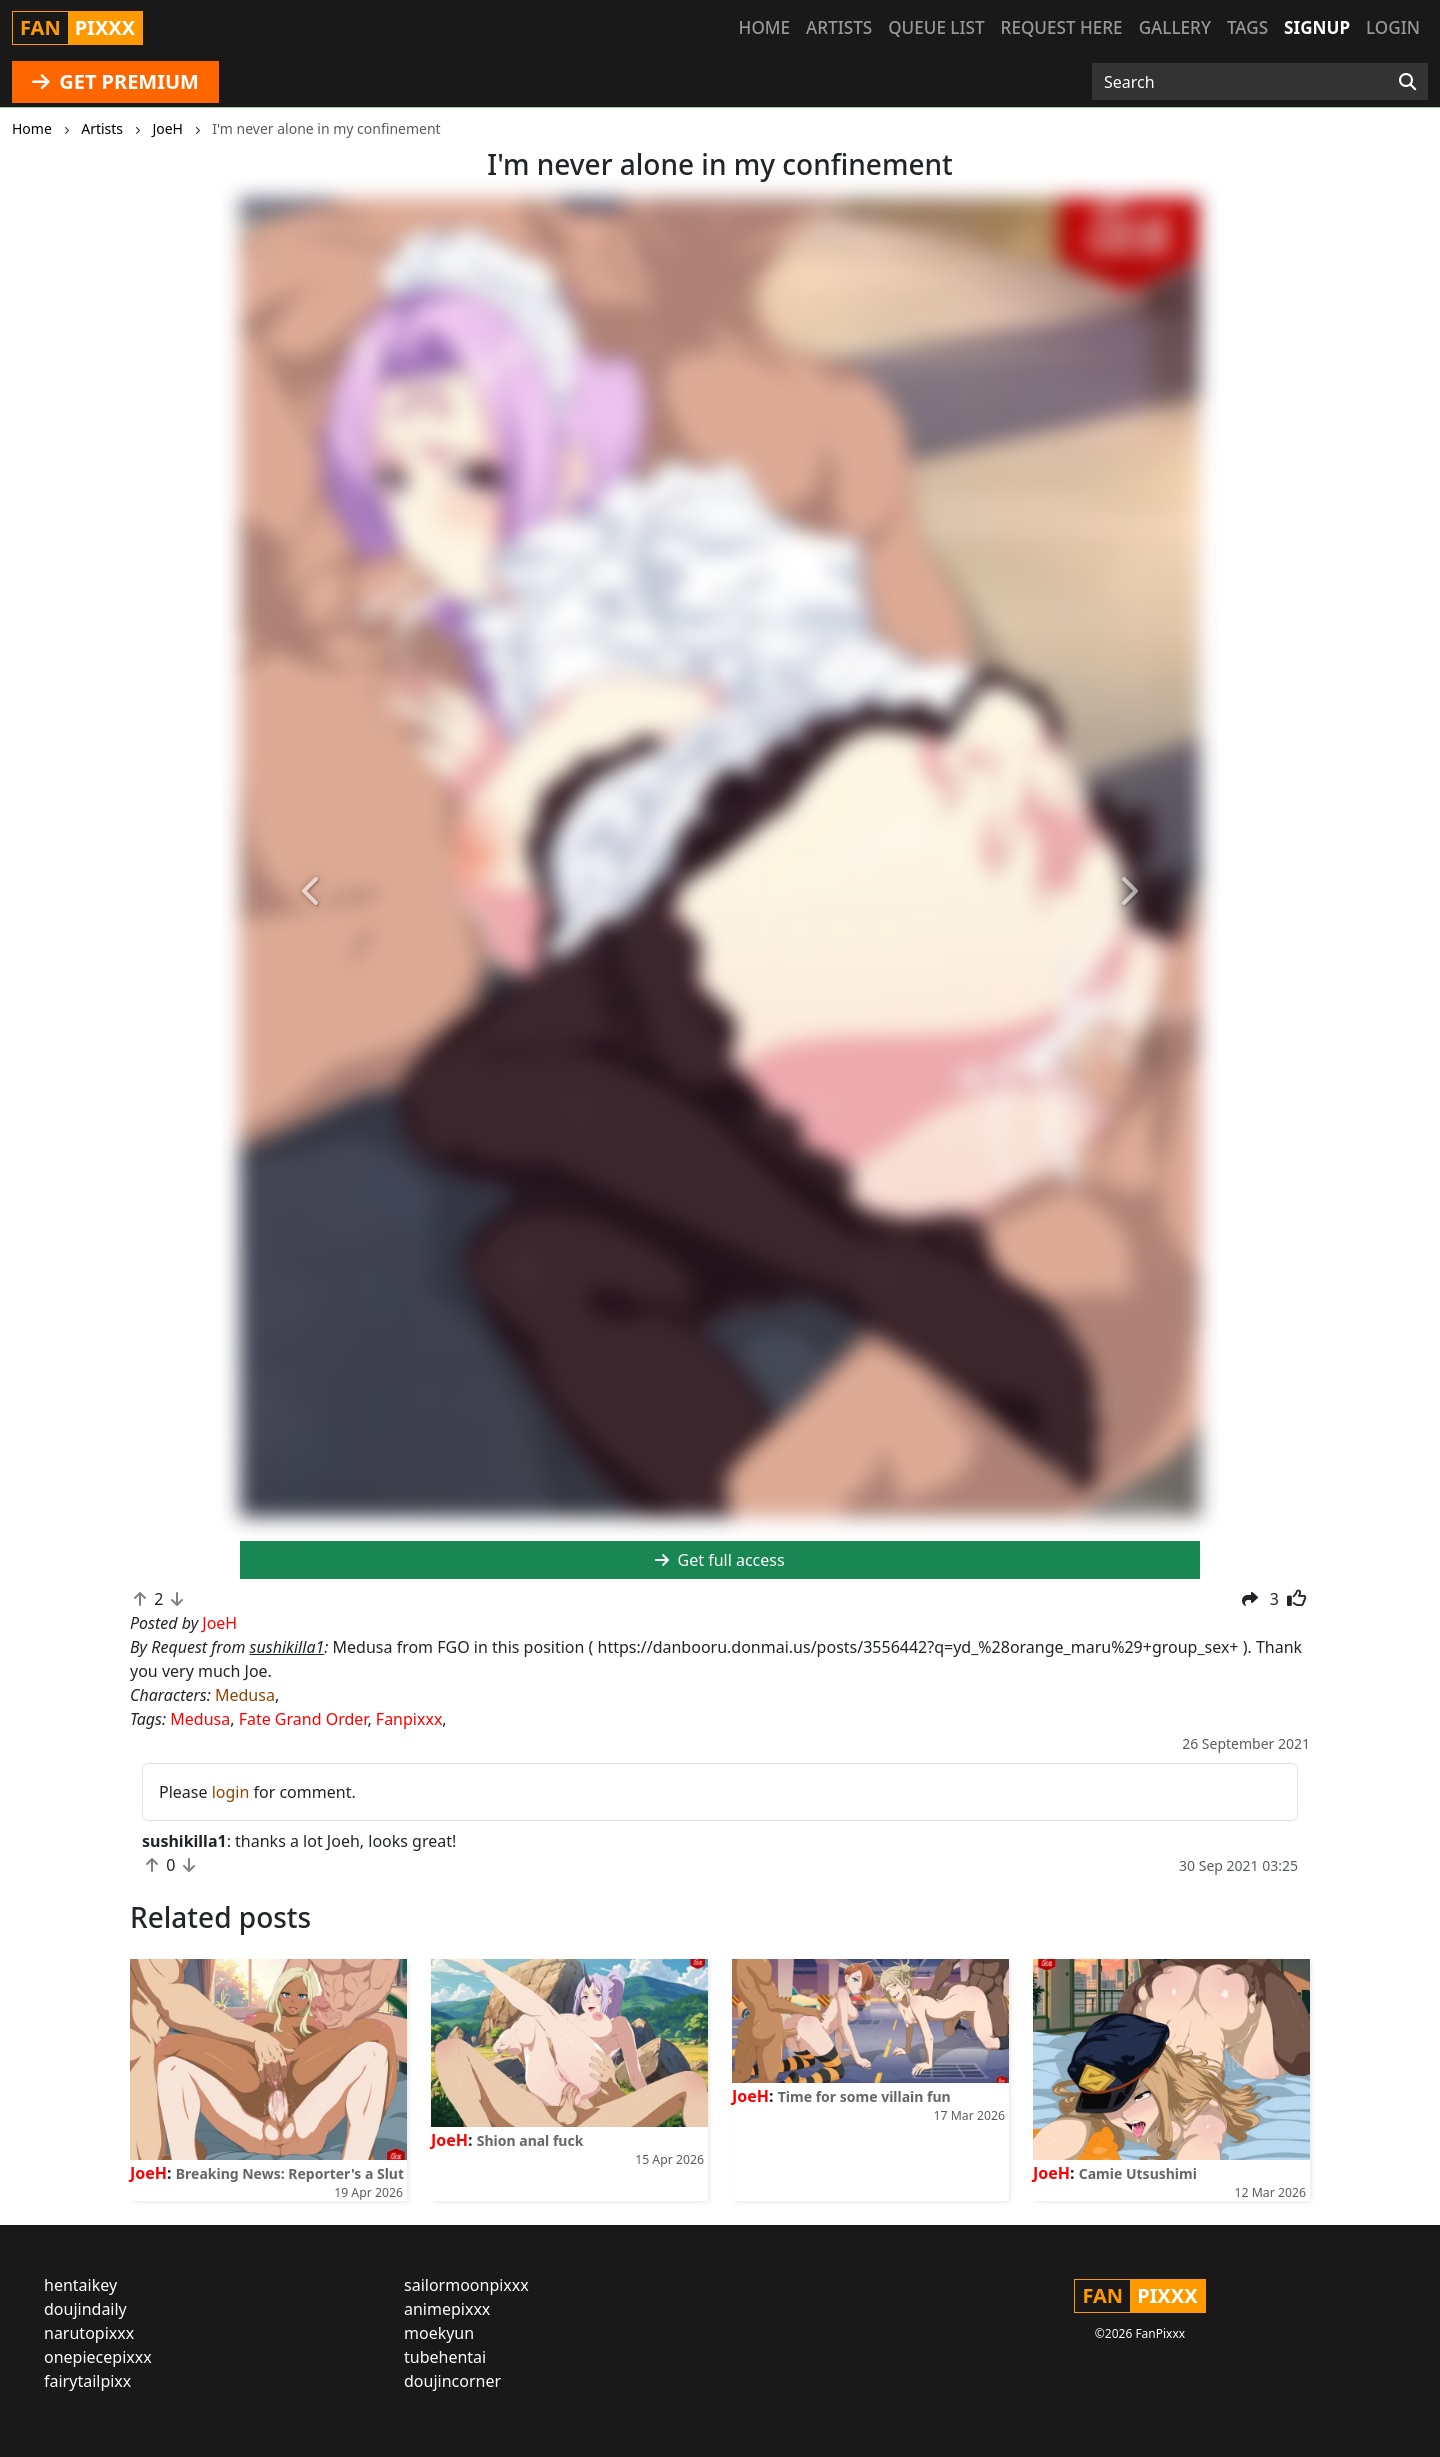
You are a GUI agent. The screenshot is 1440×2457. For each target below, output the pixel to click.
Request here (1062, 27)
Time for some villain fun (864, 2096)
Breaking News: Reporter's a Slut (290, 2173)
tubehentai (445, 2357)
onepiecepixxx (98, 2357)
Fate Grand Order (303, 1719)
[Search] (1407, 82)
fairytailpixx (87, 2381)
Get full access (719, 1560)
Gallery (1175, 27)
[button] (312, 892)
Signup (1317, 27)
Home (764, 27)
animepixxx (447, 2309)
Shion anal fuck (530, 2140)
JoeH (148, 2173)
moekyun (439, 2333)
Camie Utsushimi (1138, 2173)
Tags (1247, 27)
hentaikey (80, 2285)
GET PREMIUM (115, 81)
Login (1393, 27)
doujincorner (452, 2381)
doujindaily (85, 2309)
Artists (839, 27)
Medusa (245, 1695)
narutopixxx (89, 2333)
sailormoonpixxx (466, 2285)
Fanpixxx (409, 1719)
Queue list (936, 27)
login (231, 1792)
